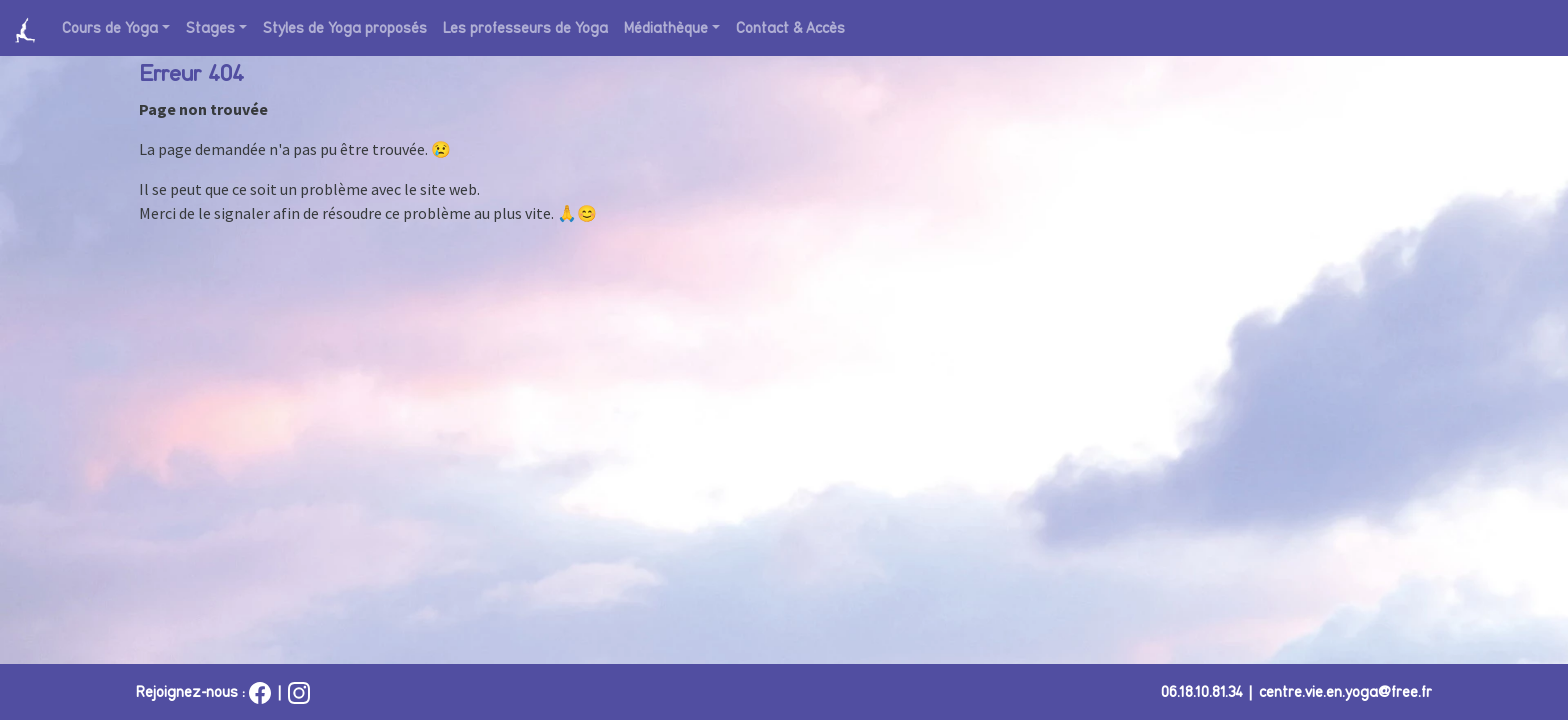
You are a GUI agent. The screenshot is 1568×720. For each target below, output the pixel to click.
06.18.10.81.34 (1201, 692)
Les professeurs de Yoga (525, 28)
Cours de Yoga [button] (110, 28)
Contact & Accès (790, 28)
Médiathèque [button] (666, 28)
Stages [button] (210, 28)
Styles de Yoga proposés (345, 28)
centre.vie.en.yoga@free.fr (1345, 692)
